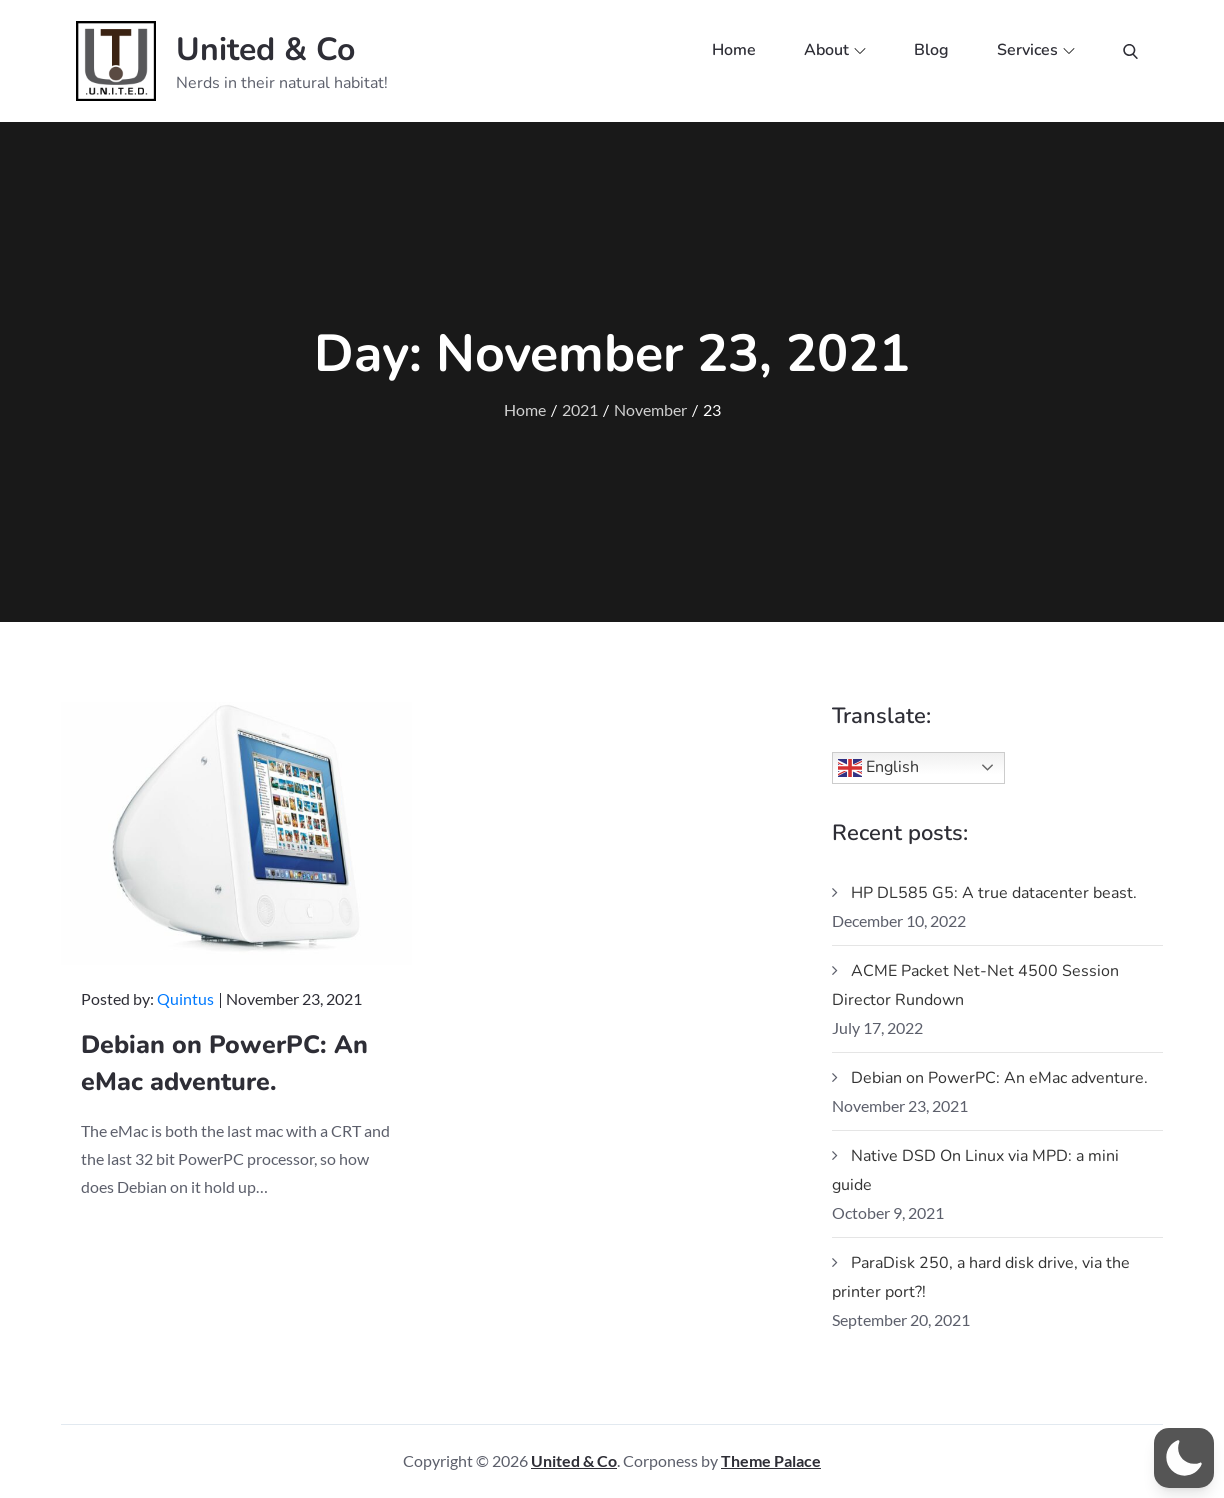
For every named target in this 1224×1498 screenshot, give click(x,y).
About (835, 50)
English (878, 768)
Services (1036, 50)
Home (734, 50)
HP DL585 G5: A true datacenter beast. (994, 893)
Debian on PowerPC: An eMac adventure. (999, 1078)
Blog (931, 50)
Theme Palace (771, 1460)
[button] (1184, 1458)
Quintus (185, 998)
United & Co (265, 49)
